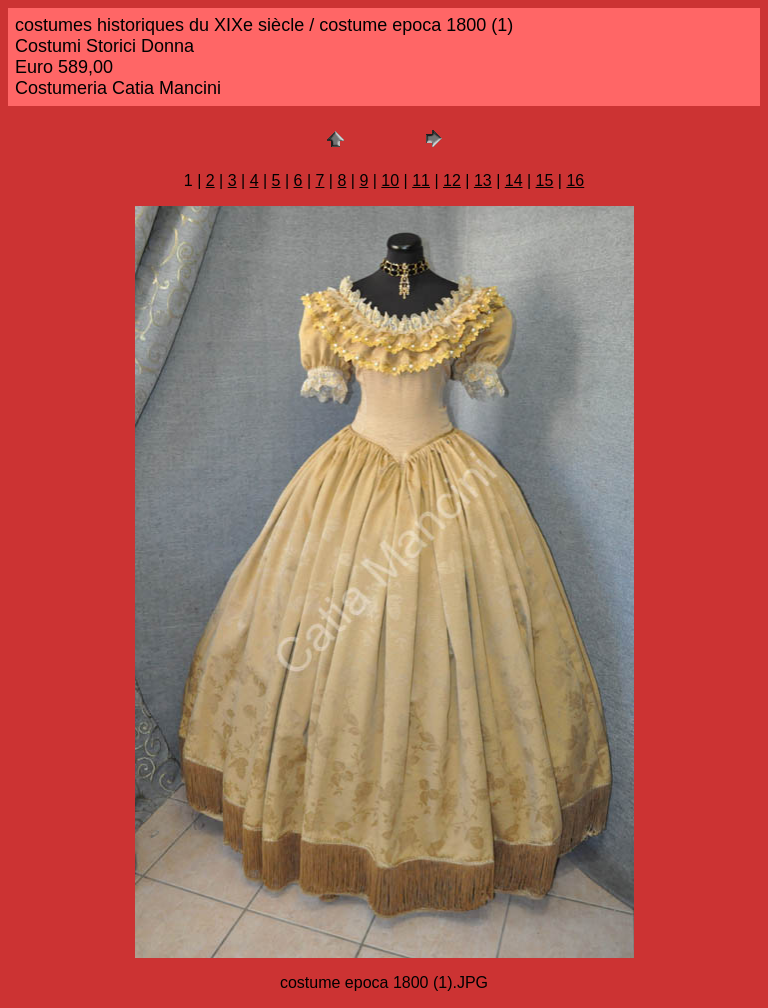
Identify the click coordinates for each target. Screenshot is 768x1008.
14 (514, 180)
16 (575, 180)
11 (421, 180)
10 (390, 180)
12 (452, 180)
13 (483, 180)
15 (545, 180)
